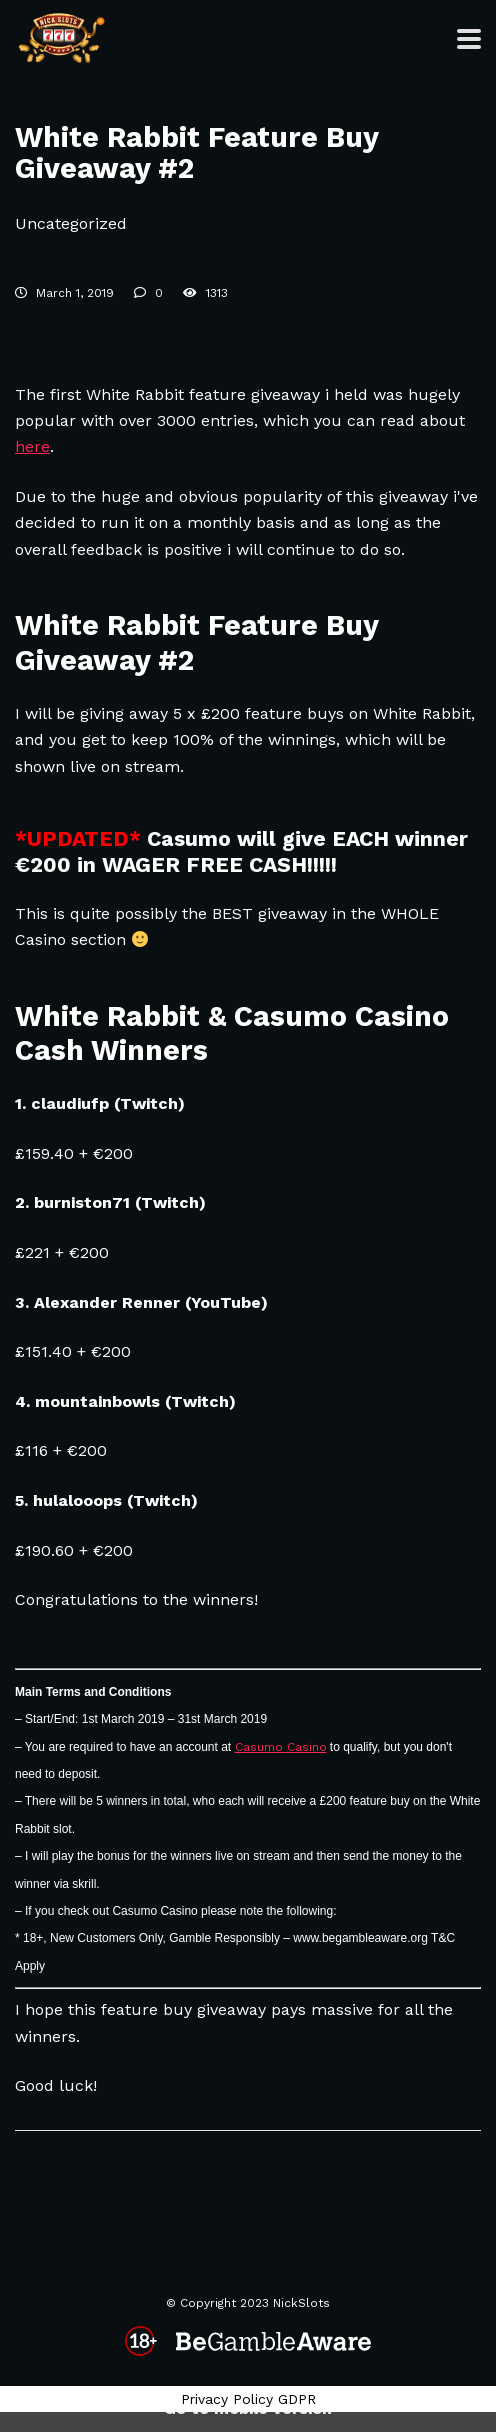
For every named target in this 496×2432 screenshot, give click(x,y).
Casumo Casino (281, 1747)
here (32, 446)
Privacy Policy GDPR (248, 2399)
